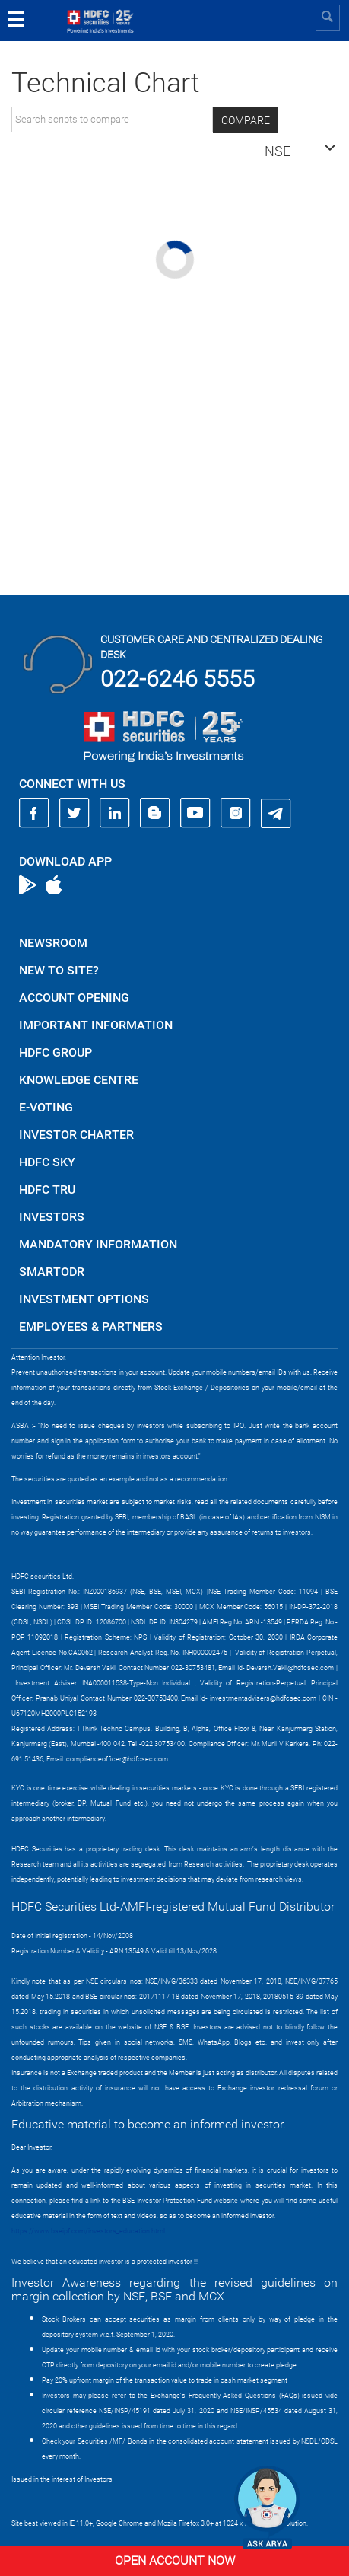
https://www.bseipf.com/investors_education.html (88, 2231)
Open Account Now (175, 2560)
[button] (301, 151)
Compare (245, 120)
